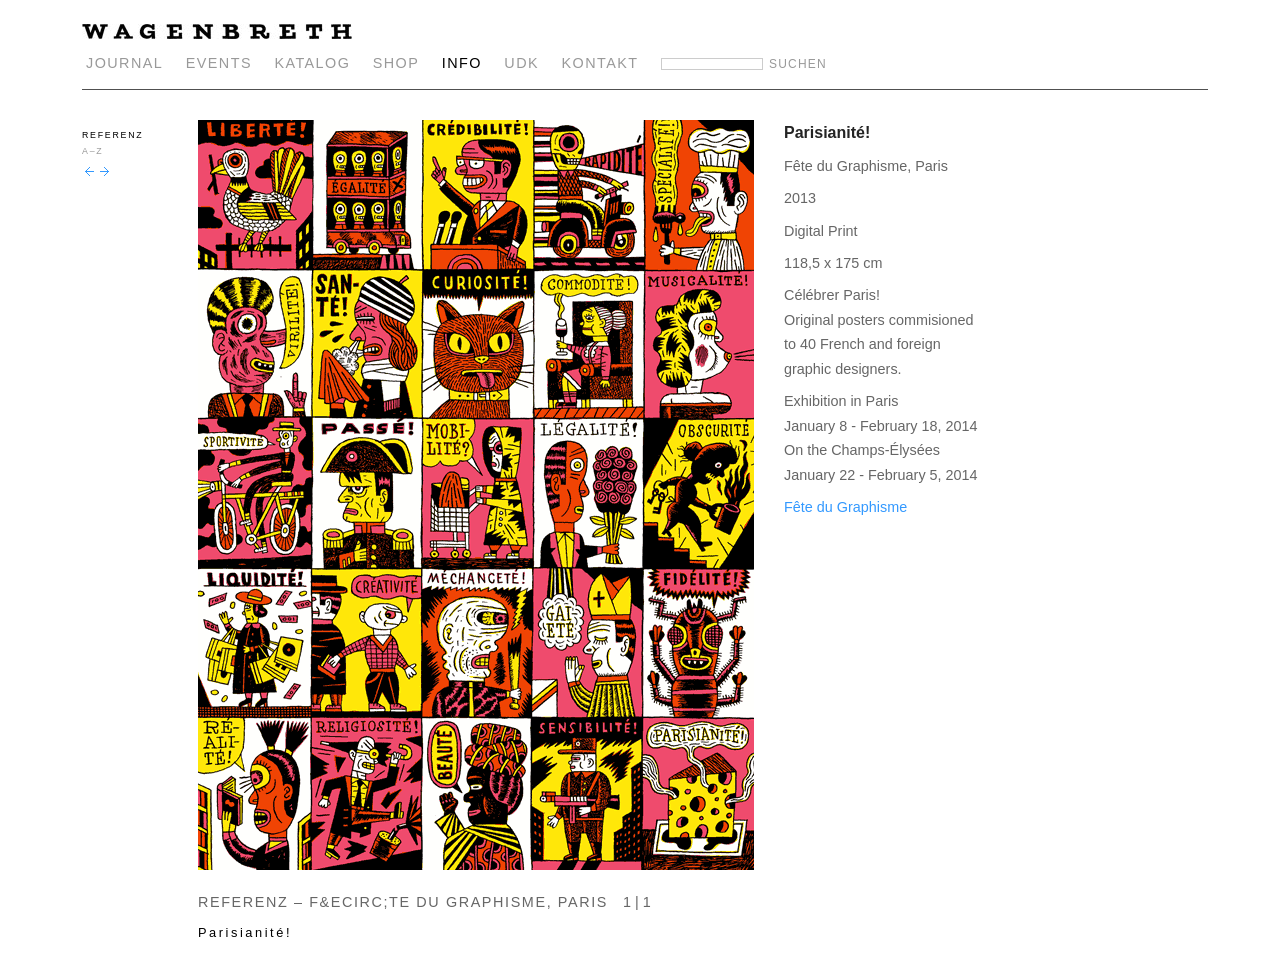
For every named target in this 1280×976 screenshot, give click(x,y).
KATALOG (312, 63)
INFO (462, 63)
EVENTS (219, 63)
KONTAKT (600, 63)
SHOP (396, 63)
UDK (521, 63)
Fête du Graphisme (845, 507)
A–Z (92, 151)
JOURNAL (124, 63)
